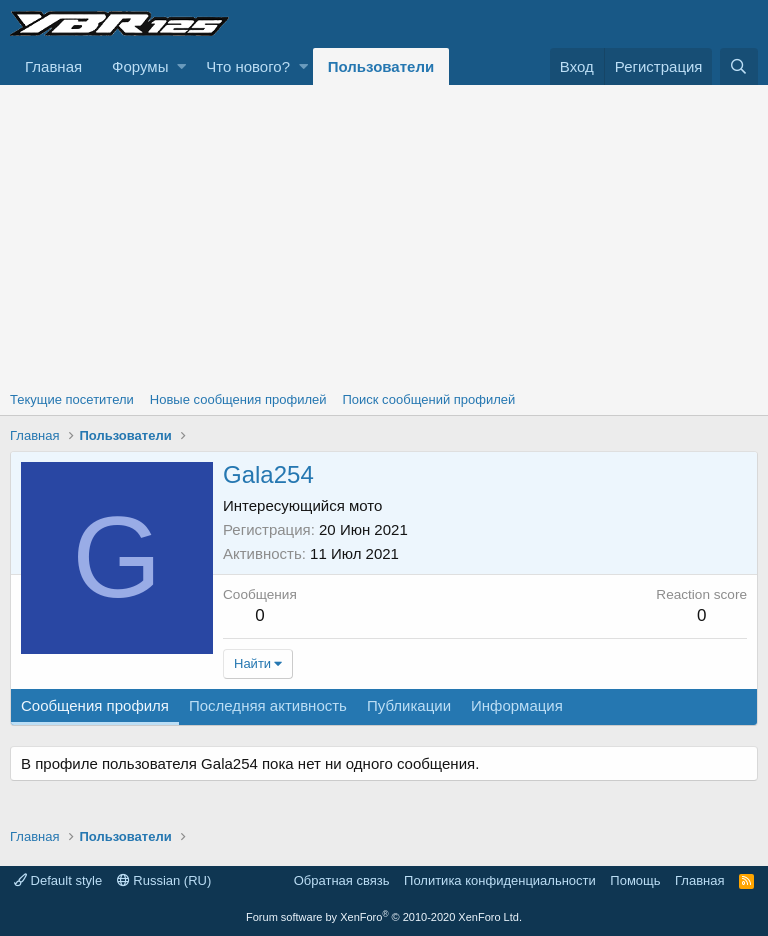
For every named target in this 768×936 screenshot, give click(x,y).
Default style (58, 880)
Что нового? (248, 66)
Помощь (635, 880)
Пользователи (381, 66)
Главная (53, 66)
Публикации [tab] (409, 705)
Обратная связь (342, 880)
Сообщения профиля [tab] (95, 705)
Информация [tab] (517, 705)
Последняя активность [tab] (268, 705)
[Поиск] (739, 66)
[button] (181, 66)
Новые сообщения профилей (238, 399)
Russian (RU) (164, 880)
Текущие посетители (72, 399)
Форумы (140, 66)
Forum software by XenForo (384, 917)
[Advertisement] (384, 235)
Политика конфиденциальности (500, 880)
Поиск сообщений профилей (428, 399)
